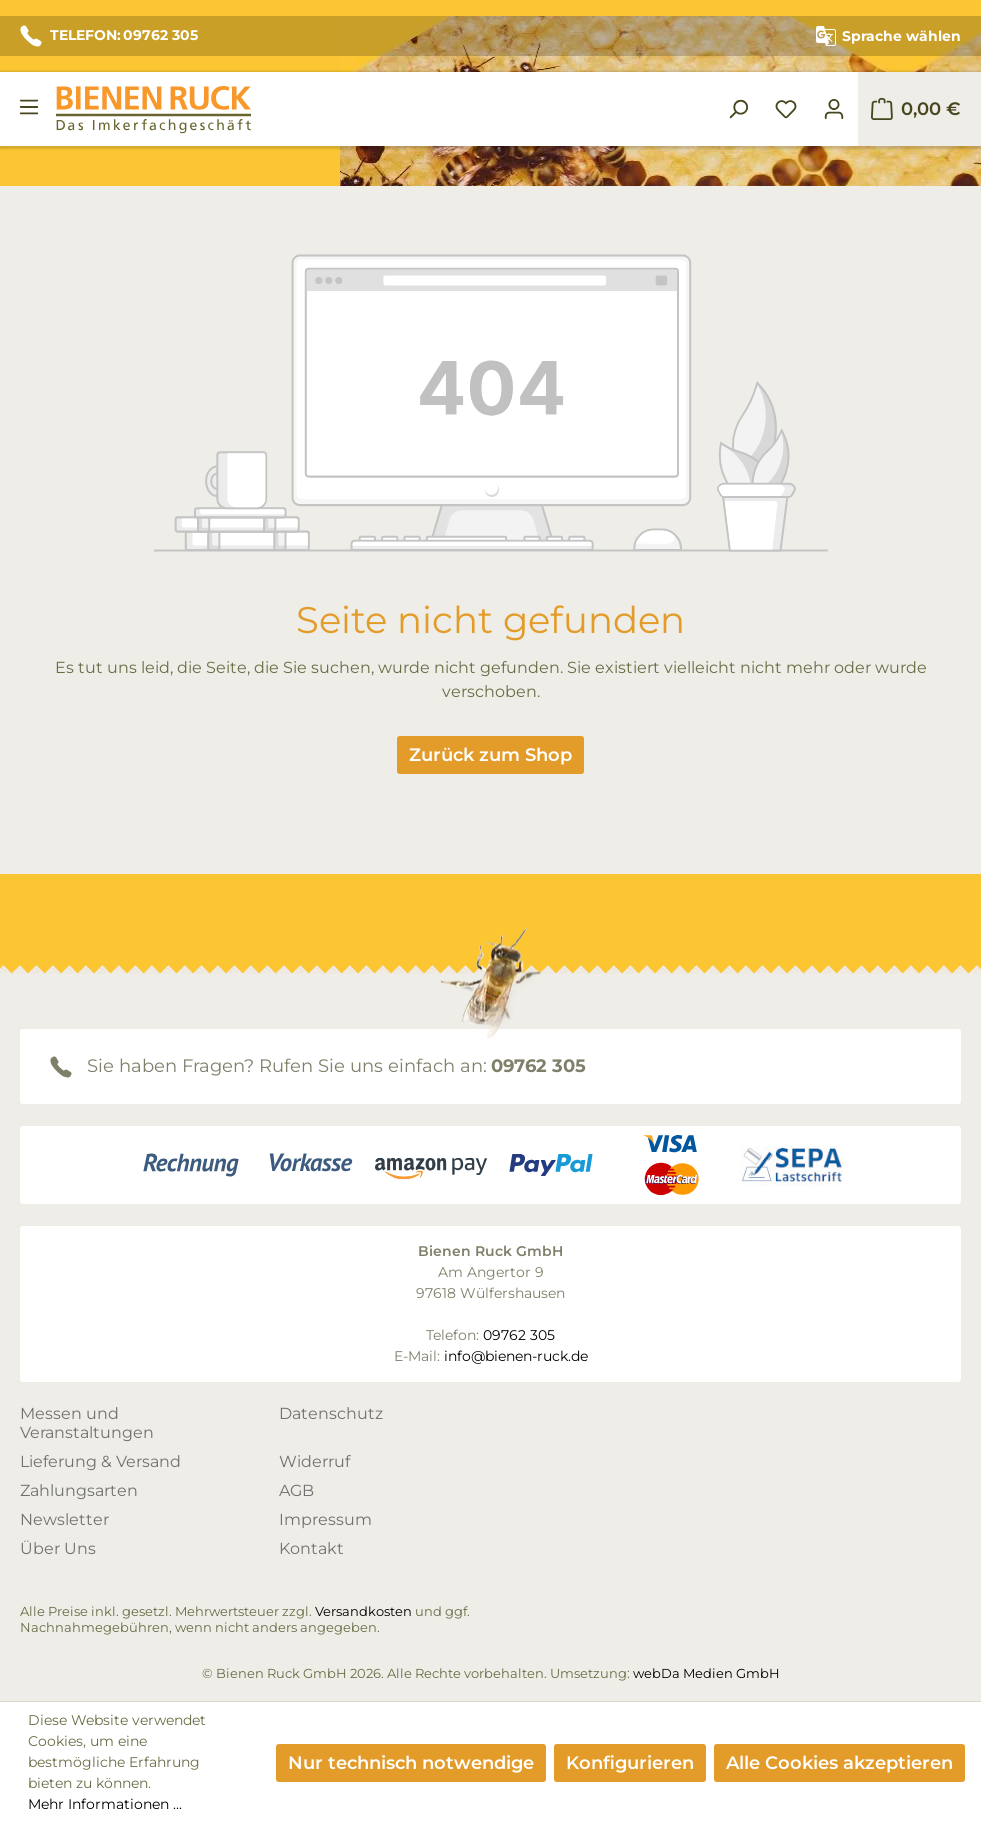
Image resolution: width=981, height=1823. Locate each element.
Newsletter (64, 1519)
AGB (296, 1490)
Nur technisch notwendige (411, 1763)
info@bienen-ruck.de (516, 1356)
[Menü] (29, 107)
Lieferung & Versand (100, 1461)
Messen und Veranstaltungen (87, 1423)
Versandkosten (363, 1611)
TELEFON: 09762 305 (109, 36)
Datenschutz (331, 1413)
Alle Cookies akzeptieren (839, 1763)
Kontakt (311, 1548)
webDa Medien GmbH (706, 1673)
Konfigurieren (630, 1763)
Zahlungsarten (79, 1490)
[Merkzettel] (786, 109)
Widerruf (314, 1461)
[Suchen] (738, 109)
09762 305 (538, 1066)
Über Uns (58, 1548)
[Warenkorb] (915, 109)
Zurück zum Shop (490, 755)
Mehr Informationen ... (105, 1804)
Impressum (325, 1519)
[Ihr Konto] (834, 109)
